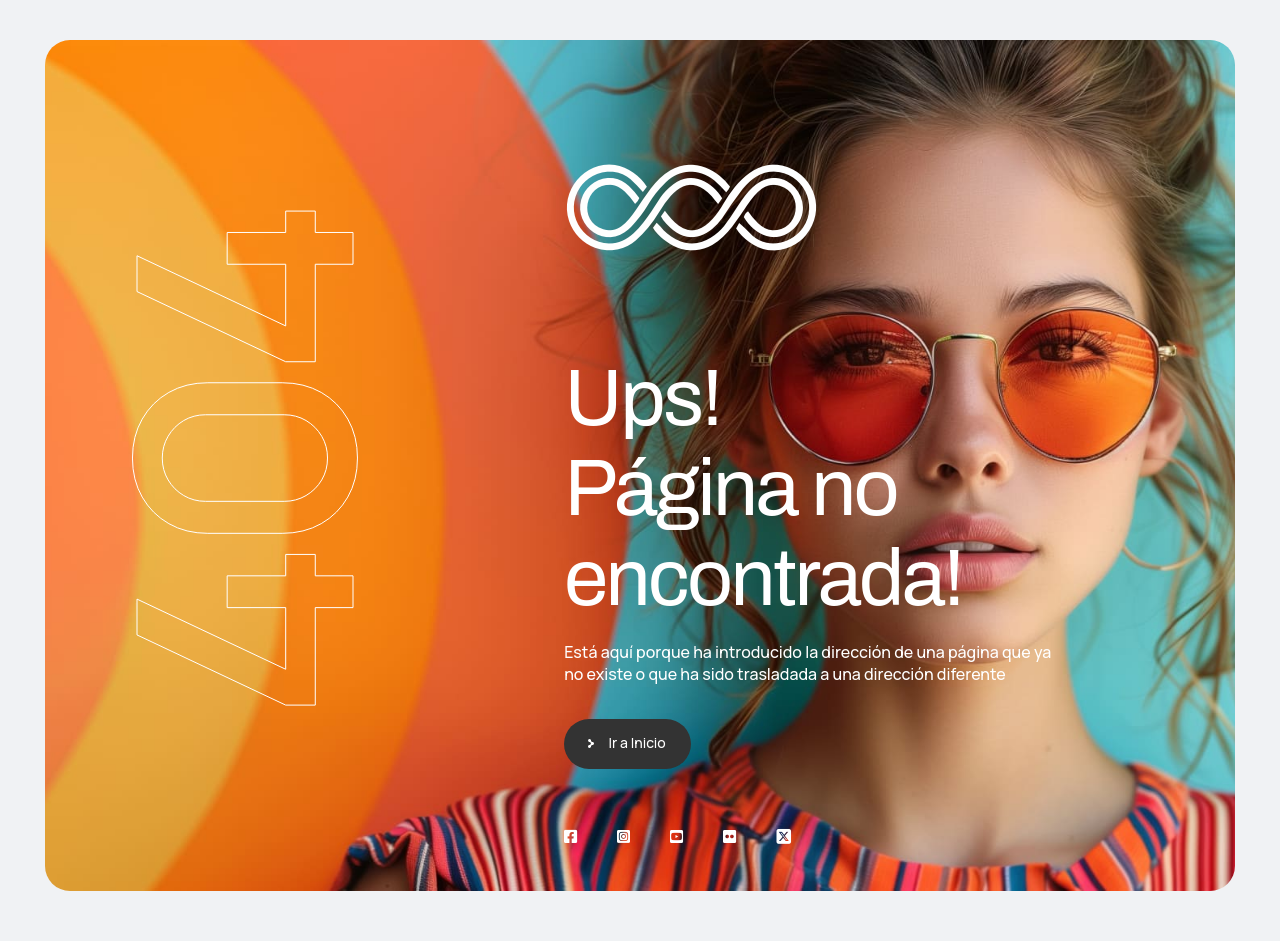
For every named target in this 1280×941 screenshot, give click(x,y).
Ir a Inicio (637, 742)
